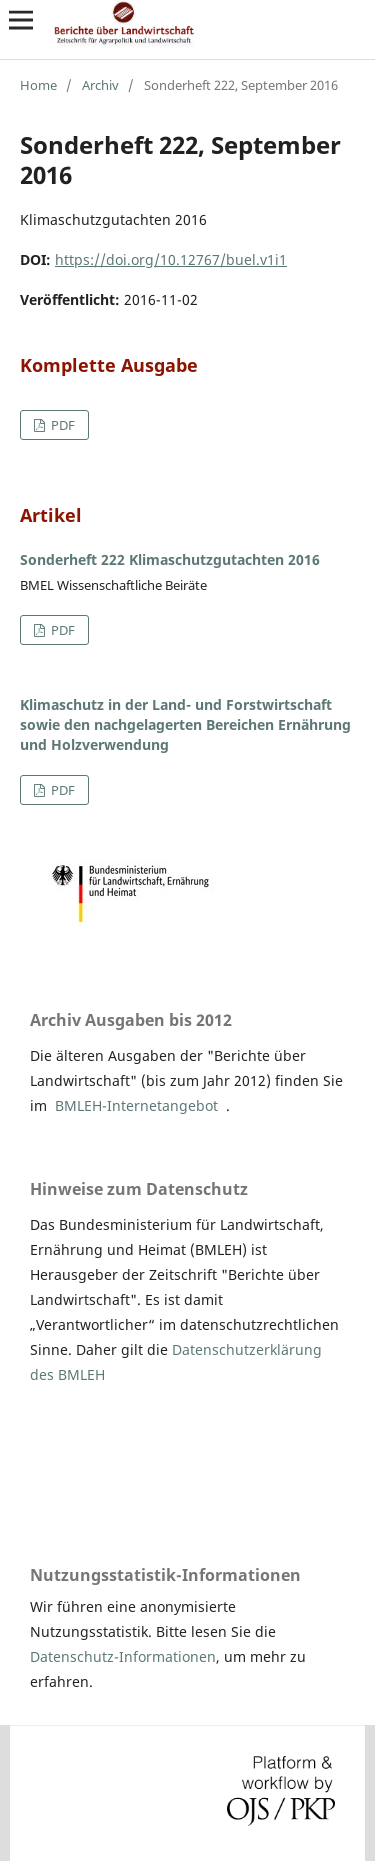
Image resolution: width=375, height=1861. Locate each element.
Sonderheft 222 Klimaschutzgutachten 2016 (170, 559)
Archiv (100, 85)
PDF (61, 425)
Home (38, 85)
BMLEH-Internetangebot (136, 1105)
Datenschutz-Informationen (123, 1656)
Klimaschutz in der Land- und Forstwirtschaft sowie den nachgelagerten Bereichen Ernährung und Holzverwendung (185, 724)
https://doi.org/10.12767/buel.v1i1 (171, 259)
